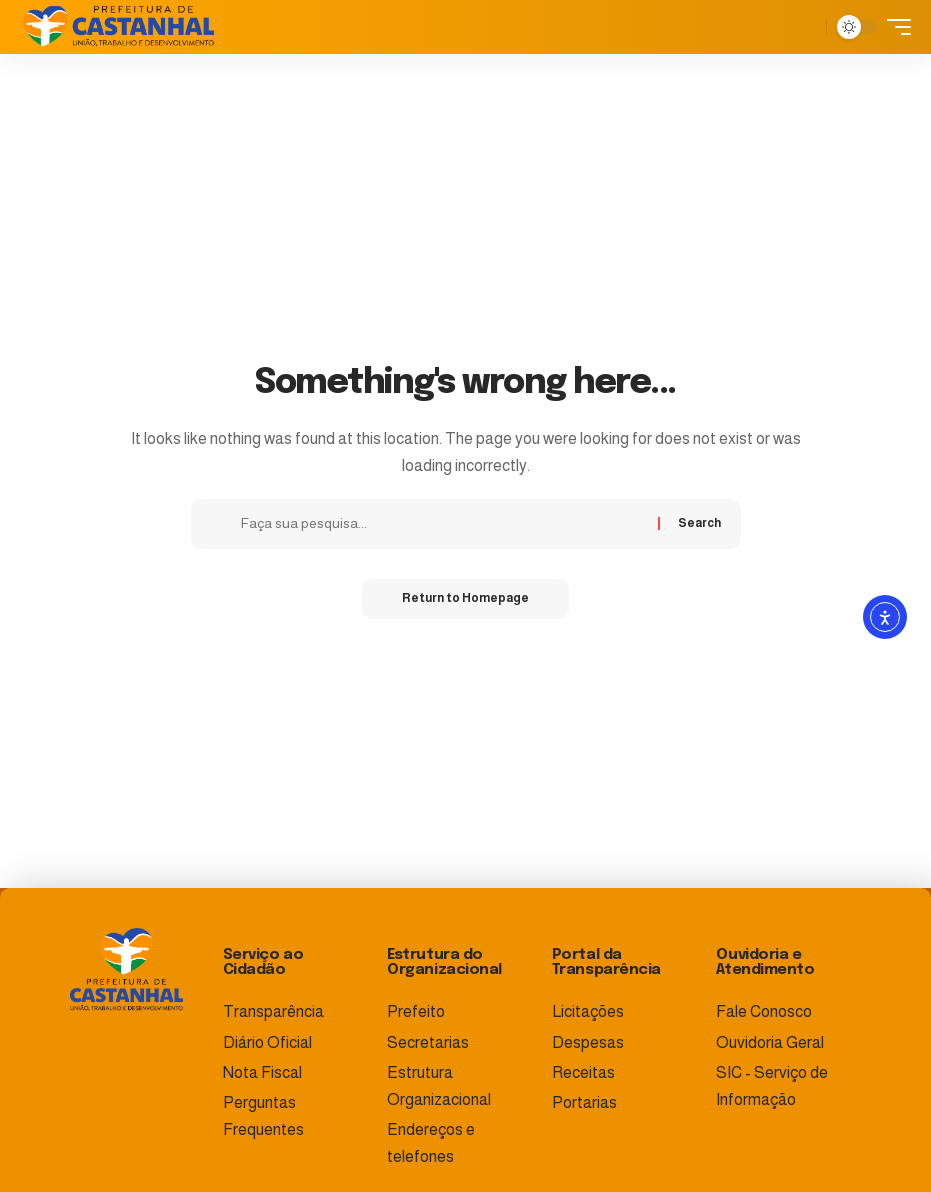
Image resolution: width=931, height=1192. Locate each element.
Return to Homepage (465, 599)
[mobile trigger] (894, 27)
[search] (806, 27)
